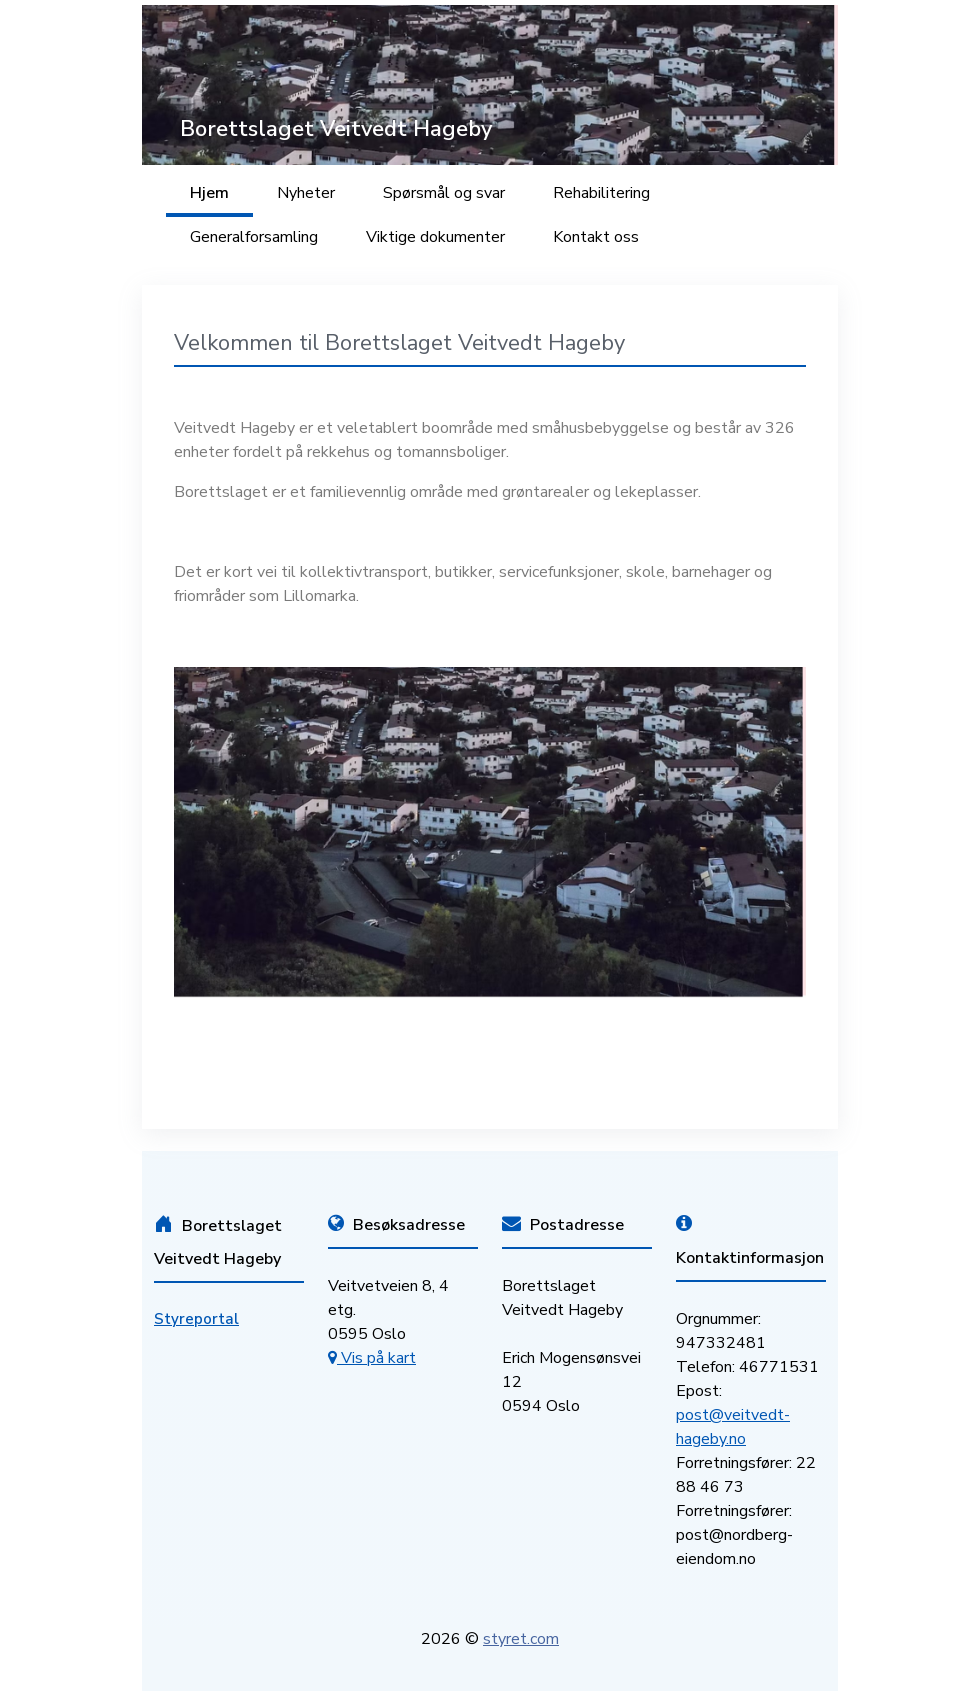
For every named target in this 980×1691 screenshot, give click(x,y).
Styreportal (196, 1319)
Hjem (209, 193)
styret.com (521, 1639)
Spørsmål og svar (444, 193)
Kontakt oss (596, 237)
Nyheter (306, 193)
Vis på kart (372, 1358)
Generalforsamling (254, 237)
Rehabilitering (601, 193)
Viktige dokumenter (435, 237)
